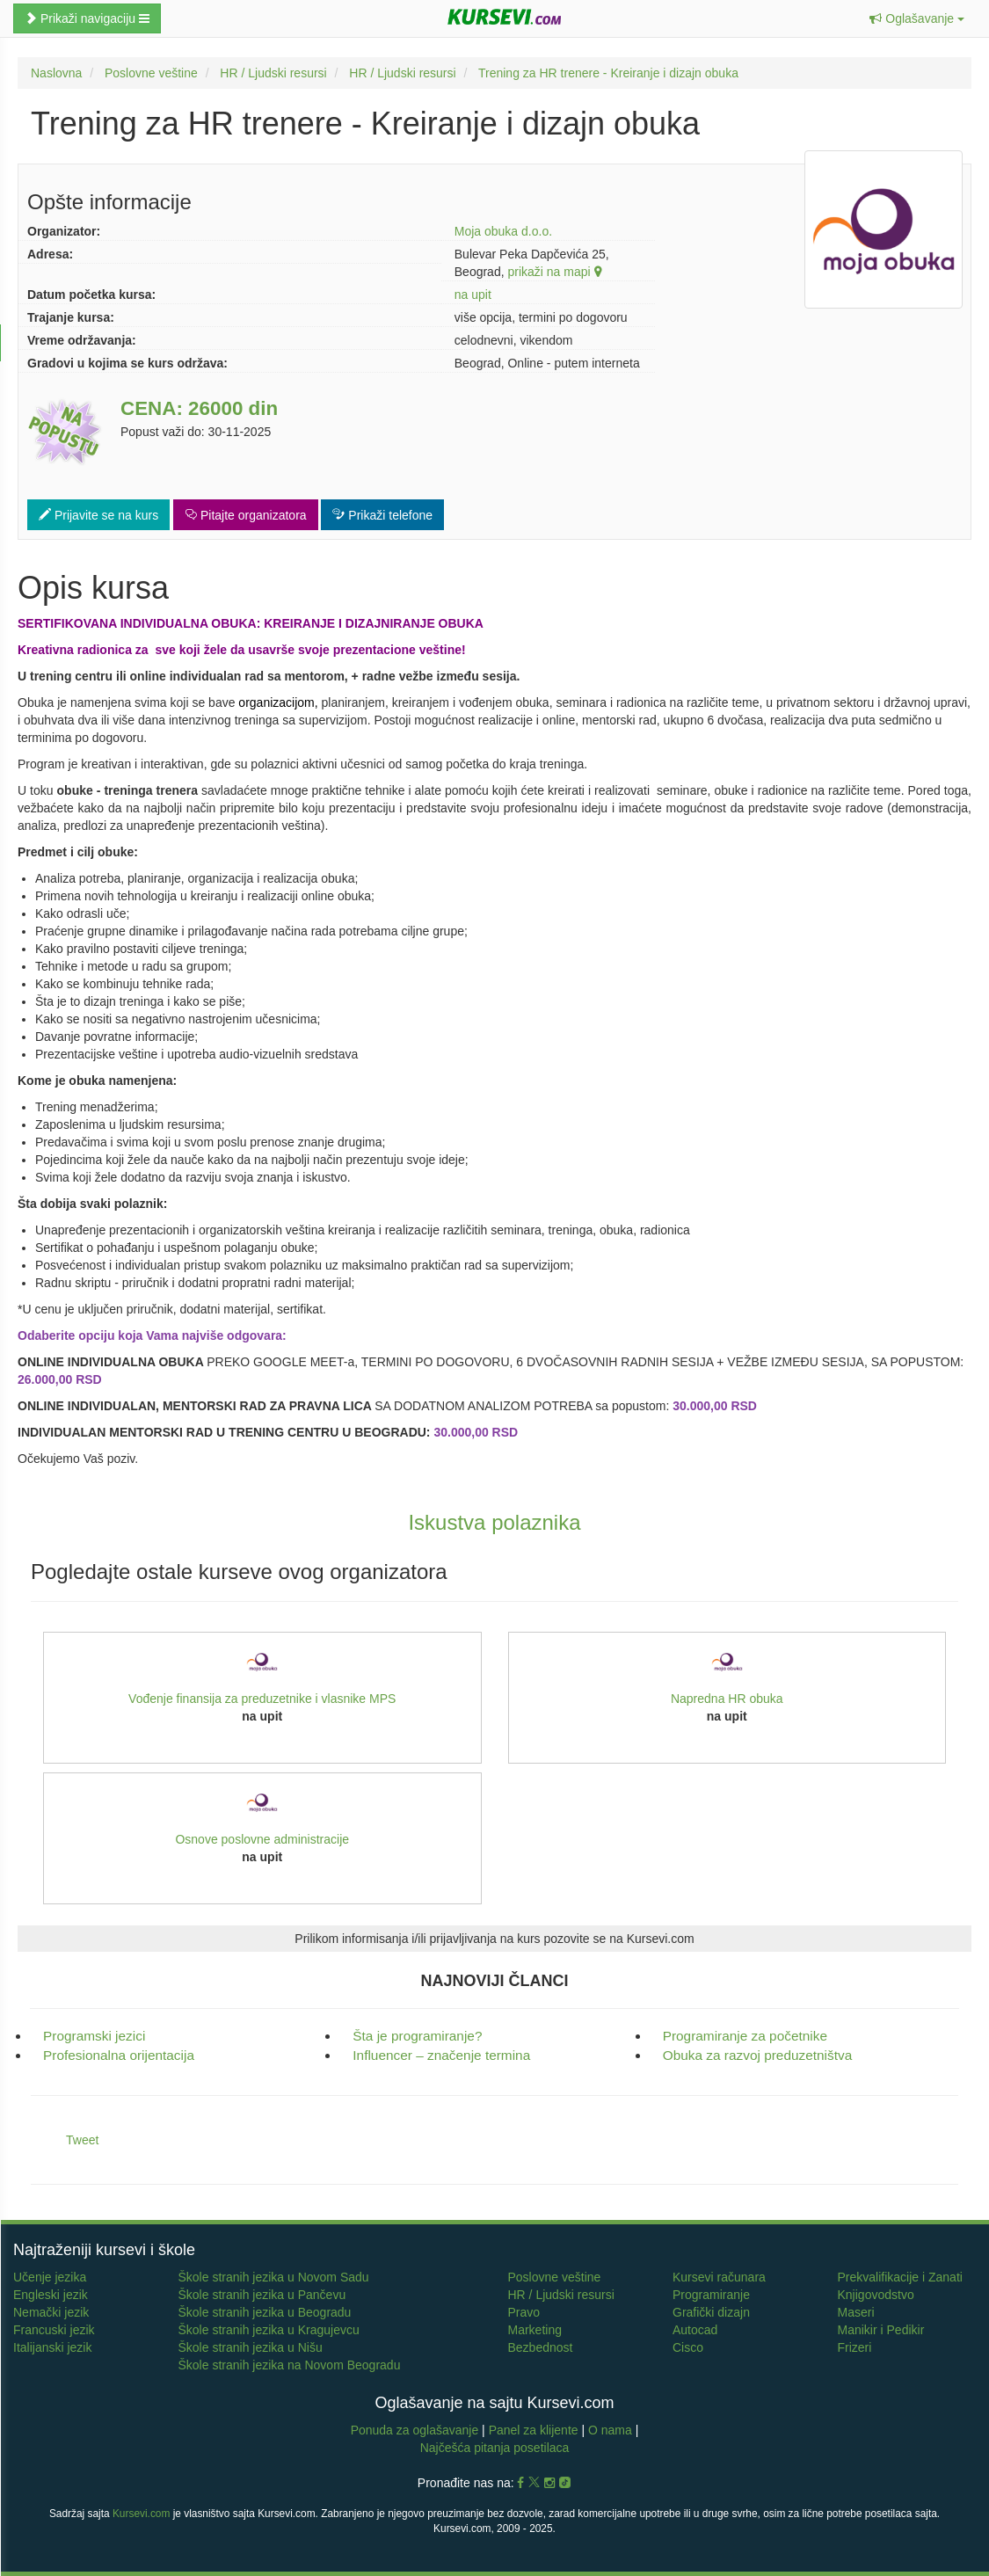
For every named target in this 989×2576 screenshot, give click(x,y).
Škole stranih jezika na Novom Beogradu (289, 2365)
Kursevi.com (141, 2513)
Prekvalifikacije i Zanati (900, 2277)
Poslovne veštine (554, 2277)
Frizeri (855, 2347)
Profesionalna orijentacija (118, 2055)
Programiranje (711, 2295)
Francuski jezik (54, 2330)
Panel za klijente (535, 2430)
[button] (917, 18)
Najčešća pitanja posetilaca (495, 2448)
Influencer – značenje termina (441, 2055)
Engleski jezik (50, 2295)
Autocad (695, 2330)
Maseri (856, 2312)
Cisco (688, 2347)
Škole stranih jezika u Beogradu (265, 2312)
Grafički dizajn (711, 2312)
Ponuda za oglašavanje (416, 2430)
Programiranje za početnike (745, 2035)
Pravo (524, 2312)
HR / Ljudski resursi (561, 2295)
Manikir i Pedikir (881, 2330)
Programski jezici (94, 2035)
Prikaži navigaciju (87, 18)
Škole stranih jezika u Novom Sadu (273, 2277)
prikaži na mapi (553, 272)
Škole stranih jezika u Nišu (250, 2347)
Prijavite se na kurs (98, 515)
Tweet (82, 2140)
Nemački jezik (51, 2312)
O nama (610, 2430)
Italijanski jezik (52, 2347)
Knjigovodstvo (876, 2295)
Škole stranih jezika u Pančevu (262, 2295)
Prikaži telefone (382, 515)
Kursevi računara (719, 2277)
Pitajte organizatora (246, 515)
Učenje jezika (49, 2277)
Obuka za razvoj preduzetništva (758, 2055)
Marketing (535, 2330)
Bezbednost (540, 2347)
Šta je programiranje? (417, 2035)
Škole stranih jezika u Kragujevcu (269, 2330)
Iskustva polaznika (494, 1522)
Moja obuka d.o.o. (503, 231)
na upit (473, 294)
